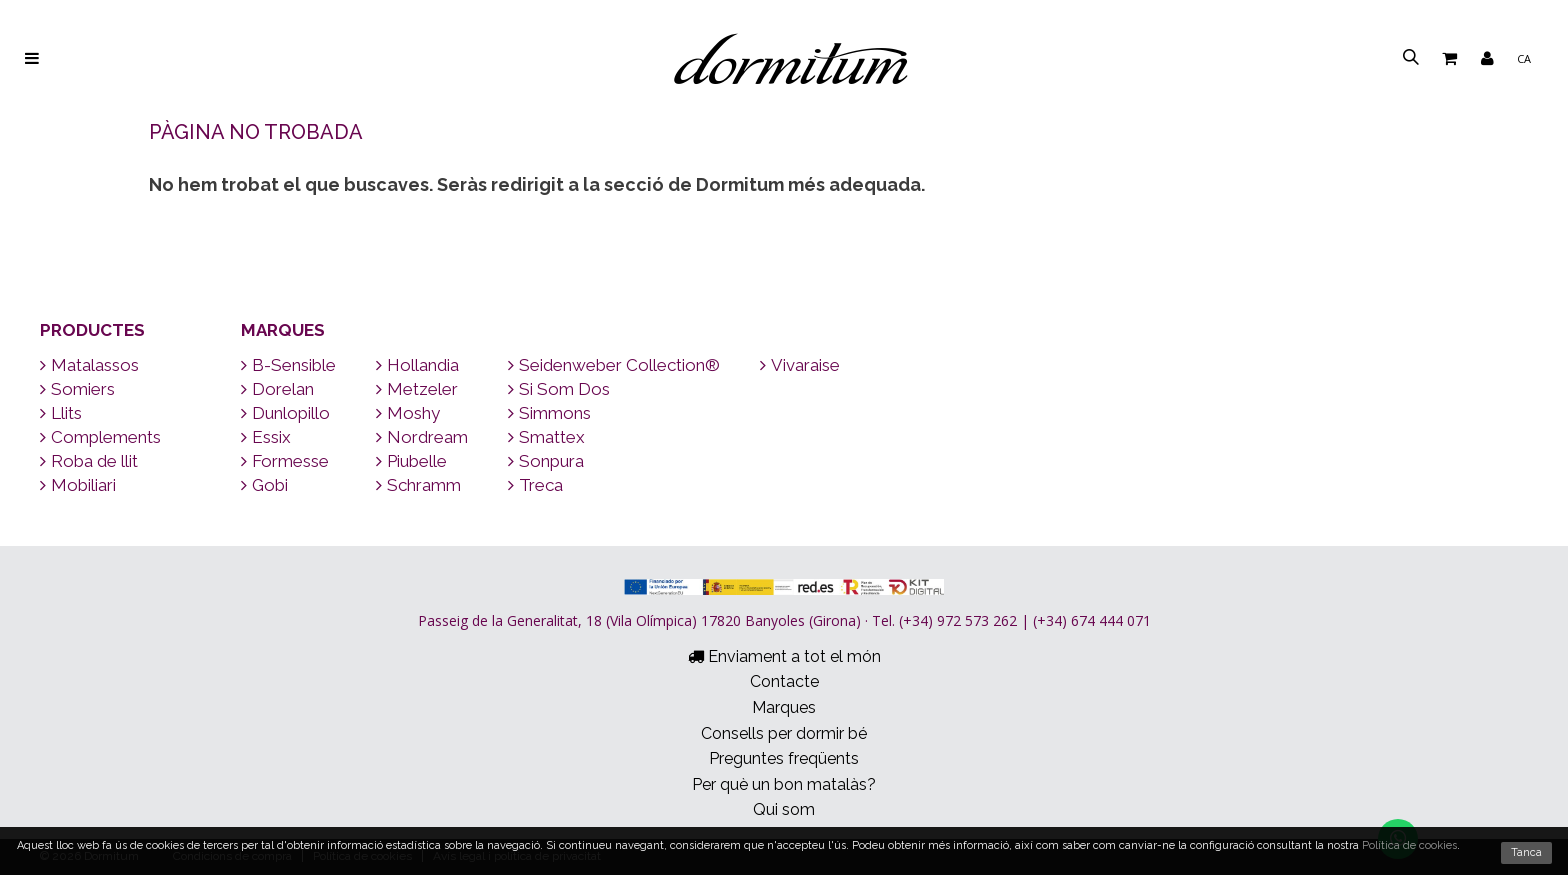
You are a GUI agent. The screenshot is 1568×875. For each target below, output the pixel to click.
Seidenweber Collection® (614, 365)
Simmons (549, 413)
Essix (266, 437)
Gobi (264, 485)
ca (1524, 58)
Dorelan (277, 389)
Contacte (784, 681)
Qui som (784, 809)
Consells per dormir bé (784, 733)
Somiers (77, 389)
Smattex (546, 437)
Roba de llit (89, 461)
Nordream (422, 437)
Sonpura (546, 461)
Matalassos (89, 365)
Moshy (408, 413)
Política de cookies (1409, 845)
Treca (535, 485)
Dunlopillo (285, 413)
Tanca (1526, 852)
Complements (100, 437)
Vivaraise (800, 365)
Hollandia (417, 365)
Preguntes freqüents (784, 758)
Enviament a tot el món (784, 656)
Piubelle (411, 461)
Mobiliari (78, 485)
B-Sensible (288, 365)
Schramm (418, 485)
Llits (61, 413)
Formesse (285, 461)
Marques (283, 330)
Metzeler (417, 389)
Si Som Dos (559, 389)
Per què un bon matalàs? (784, 784)
